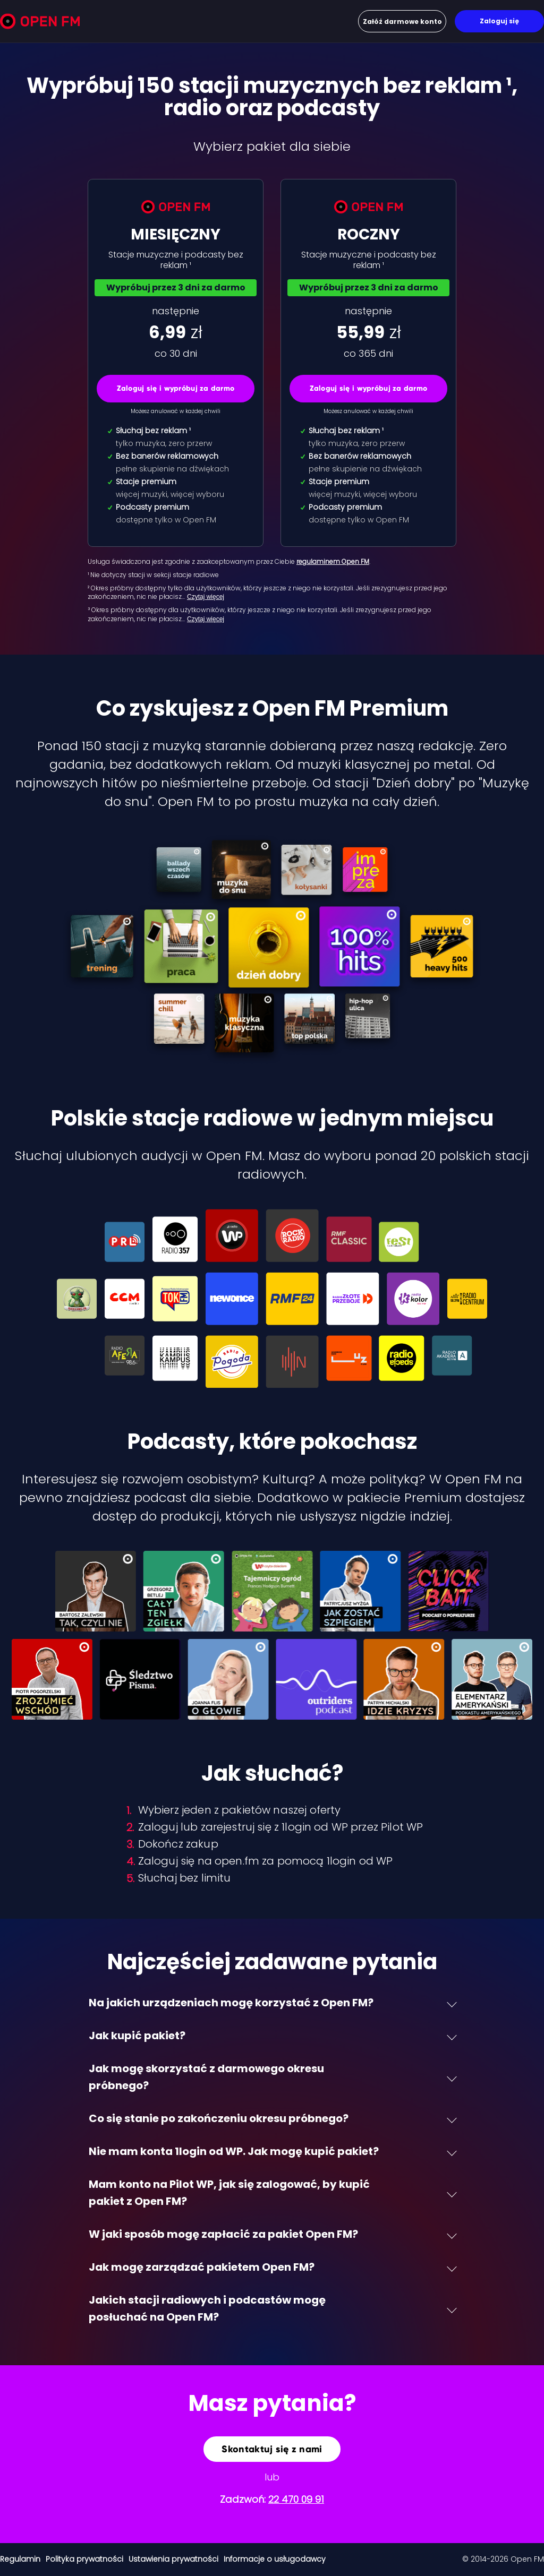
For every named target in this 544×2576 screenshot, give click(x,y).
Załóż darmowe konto (402, 21)
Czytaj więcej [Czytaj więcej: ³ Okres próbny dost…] (205, 619)
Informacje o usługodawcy (275, 2559)
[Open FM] (40, 23)
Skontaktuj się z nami (272, 2449)
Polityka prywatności (84, 2559)
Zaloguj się (499, 20)
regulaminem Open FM (332, 561)
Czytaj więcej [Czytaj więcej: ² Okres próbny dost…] (205, 596)
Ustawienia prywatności (173, 2559)
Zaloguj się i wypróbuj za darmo (176, 388)
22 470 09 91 (296, 2499)
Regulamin (20, 2559)
